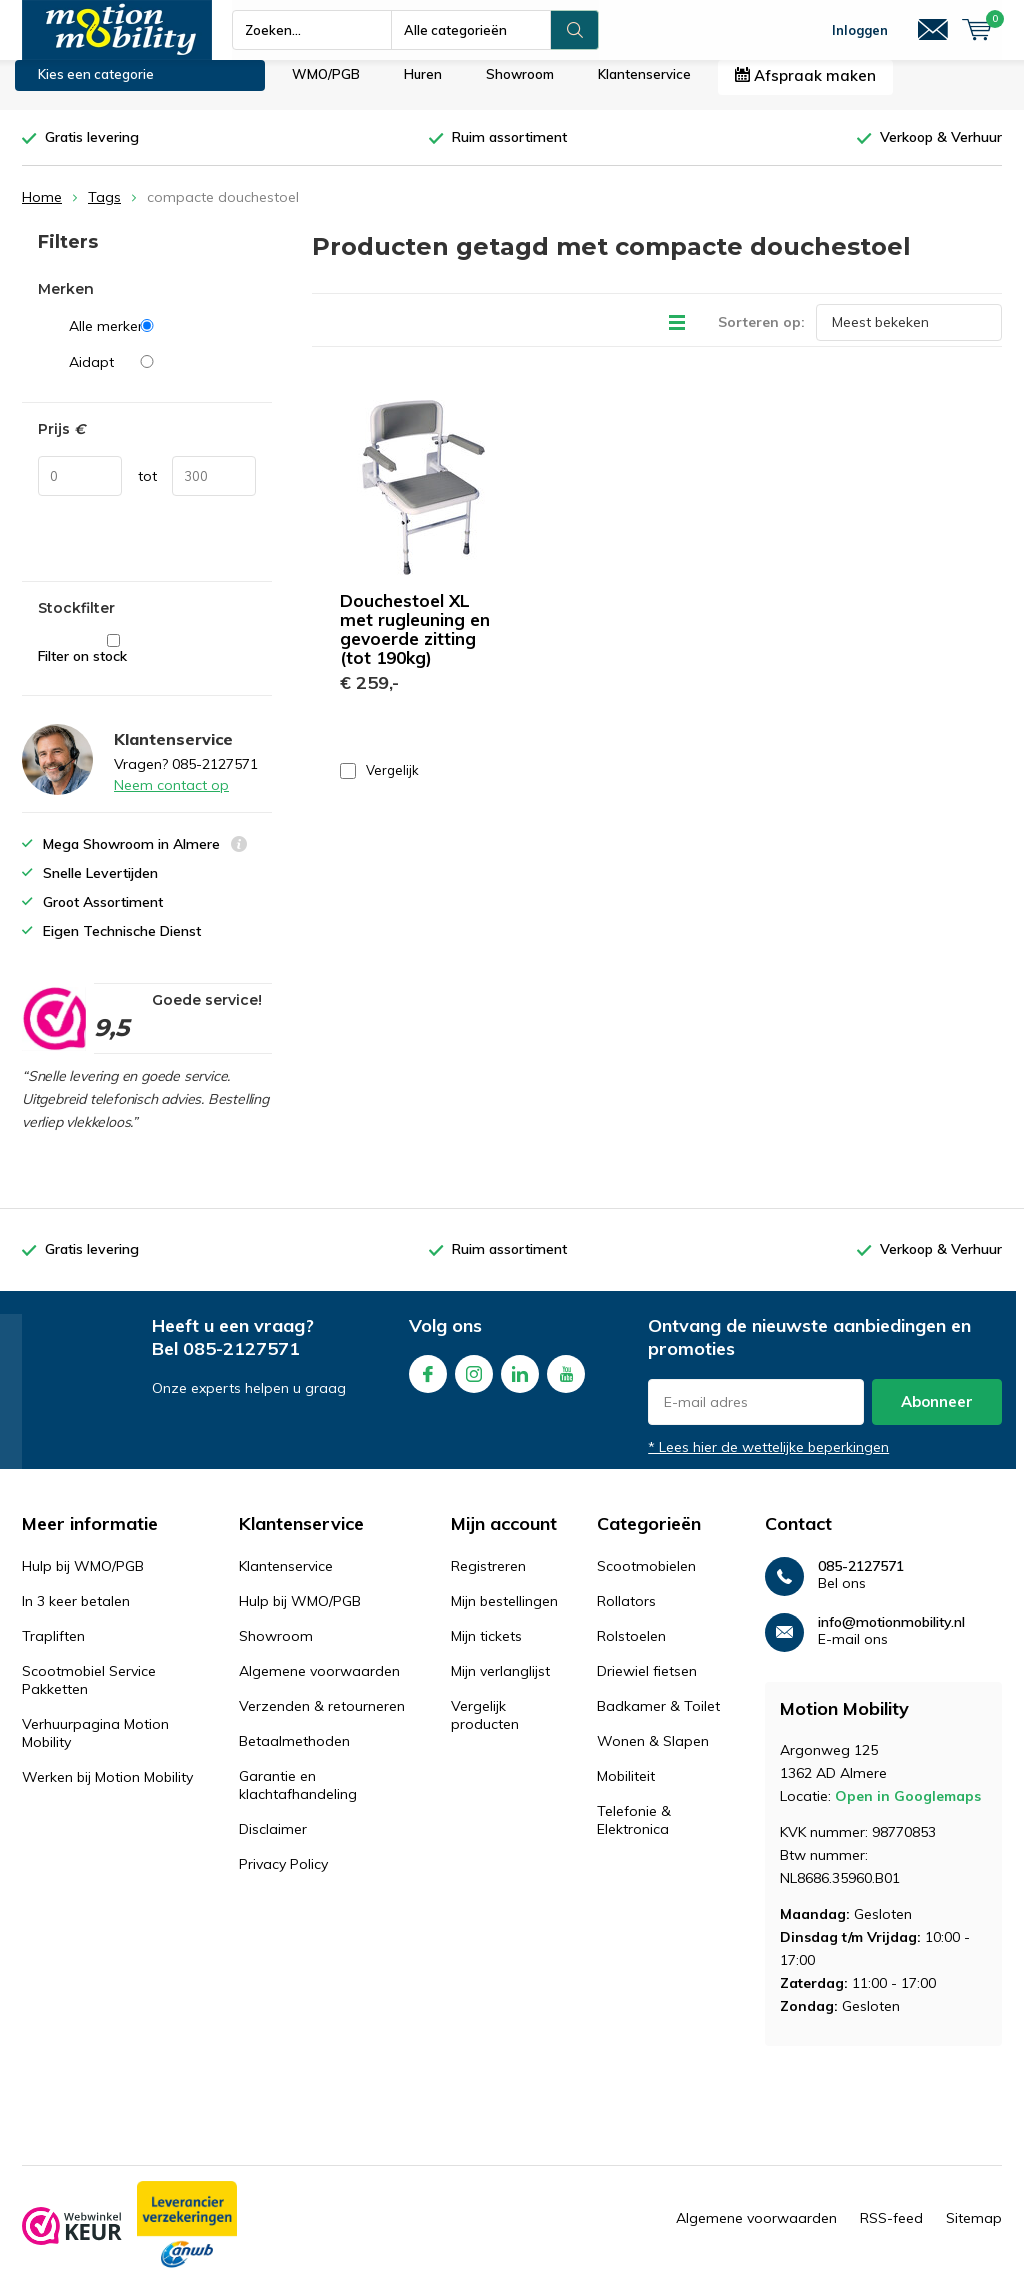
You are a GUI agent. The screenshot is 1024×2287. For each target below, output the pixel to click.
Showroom (520, 89)
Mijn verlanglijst (500, 1686)
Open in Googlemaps (908, 1811)
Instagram (474, 1384)
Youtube (566, 1384)
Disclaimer (273, 1844)
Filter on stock (113, 664)
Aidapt (162, 377)
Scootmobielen (646, 1581)
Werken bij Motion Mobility (107, 1792)
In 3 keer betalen (76, 1616)
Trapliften (53, 1651)
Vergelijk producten (485, 1730)
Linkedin (520, 1384)
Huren (423, 89)
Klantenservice (644, 89)
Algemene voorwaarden (319, 1686)
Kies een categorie (96, 89)
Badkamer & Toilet (658, 1721)
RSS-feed (891, 2233)
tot (147, 491)
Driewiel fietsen (647, 1686)
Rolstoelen (631, 1651)
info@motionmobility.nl (891, 1637)
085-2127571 (241, 1363)
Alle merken (162, 341)
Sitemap (974, 2233)
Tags (104, 212)
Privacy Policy (283, 1879)
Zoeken (575, 30)
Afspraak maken (805, 90)
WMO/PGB (326, 89)
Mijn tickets (486, 1651)
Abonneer (937, 1416)
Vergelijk (379, 784)
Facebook (428, 1384)
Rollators (626, 1616)
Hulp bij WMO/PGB (83, 1581)
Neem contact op (171, 800)
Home (42, 212)
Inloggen (860, 30)
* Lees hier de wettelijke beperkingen (768, 1462)
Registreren (488, 1581)
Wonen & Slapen (653, 1756)
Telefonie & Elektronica (634, 1835)
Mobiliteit (626, 1791)
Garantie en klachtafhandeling (298, 1800)
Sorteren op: (761, 336)
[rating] (53, 1033)
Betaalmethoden (294, 1756)
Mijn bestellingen (504, 1616)
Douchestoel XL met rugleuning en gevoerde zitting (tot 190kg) (415, 643)
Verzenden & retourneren (322, 1721)
